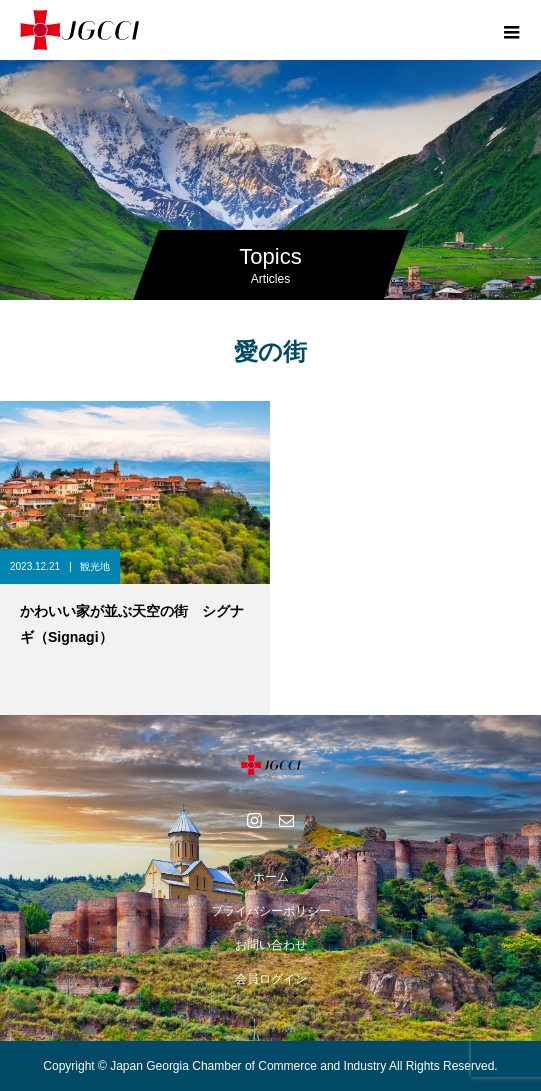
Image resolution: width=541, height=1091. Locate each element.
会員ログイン (271, 979)
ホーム (271, 877)
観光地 (95, 566)
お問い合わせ (271, 945)
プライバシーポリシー (271, 911)
